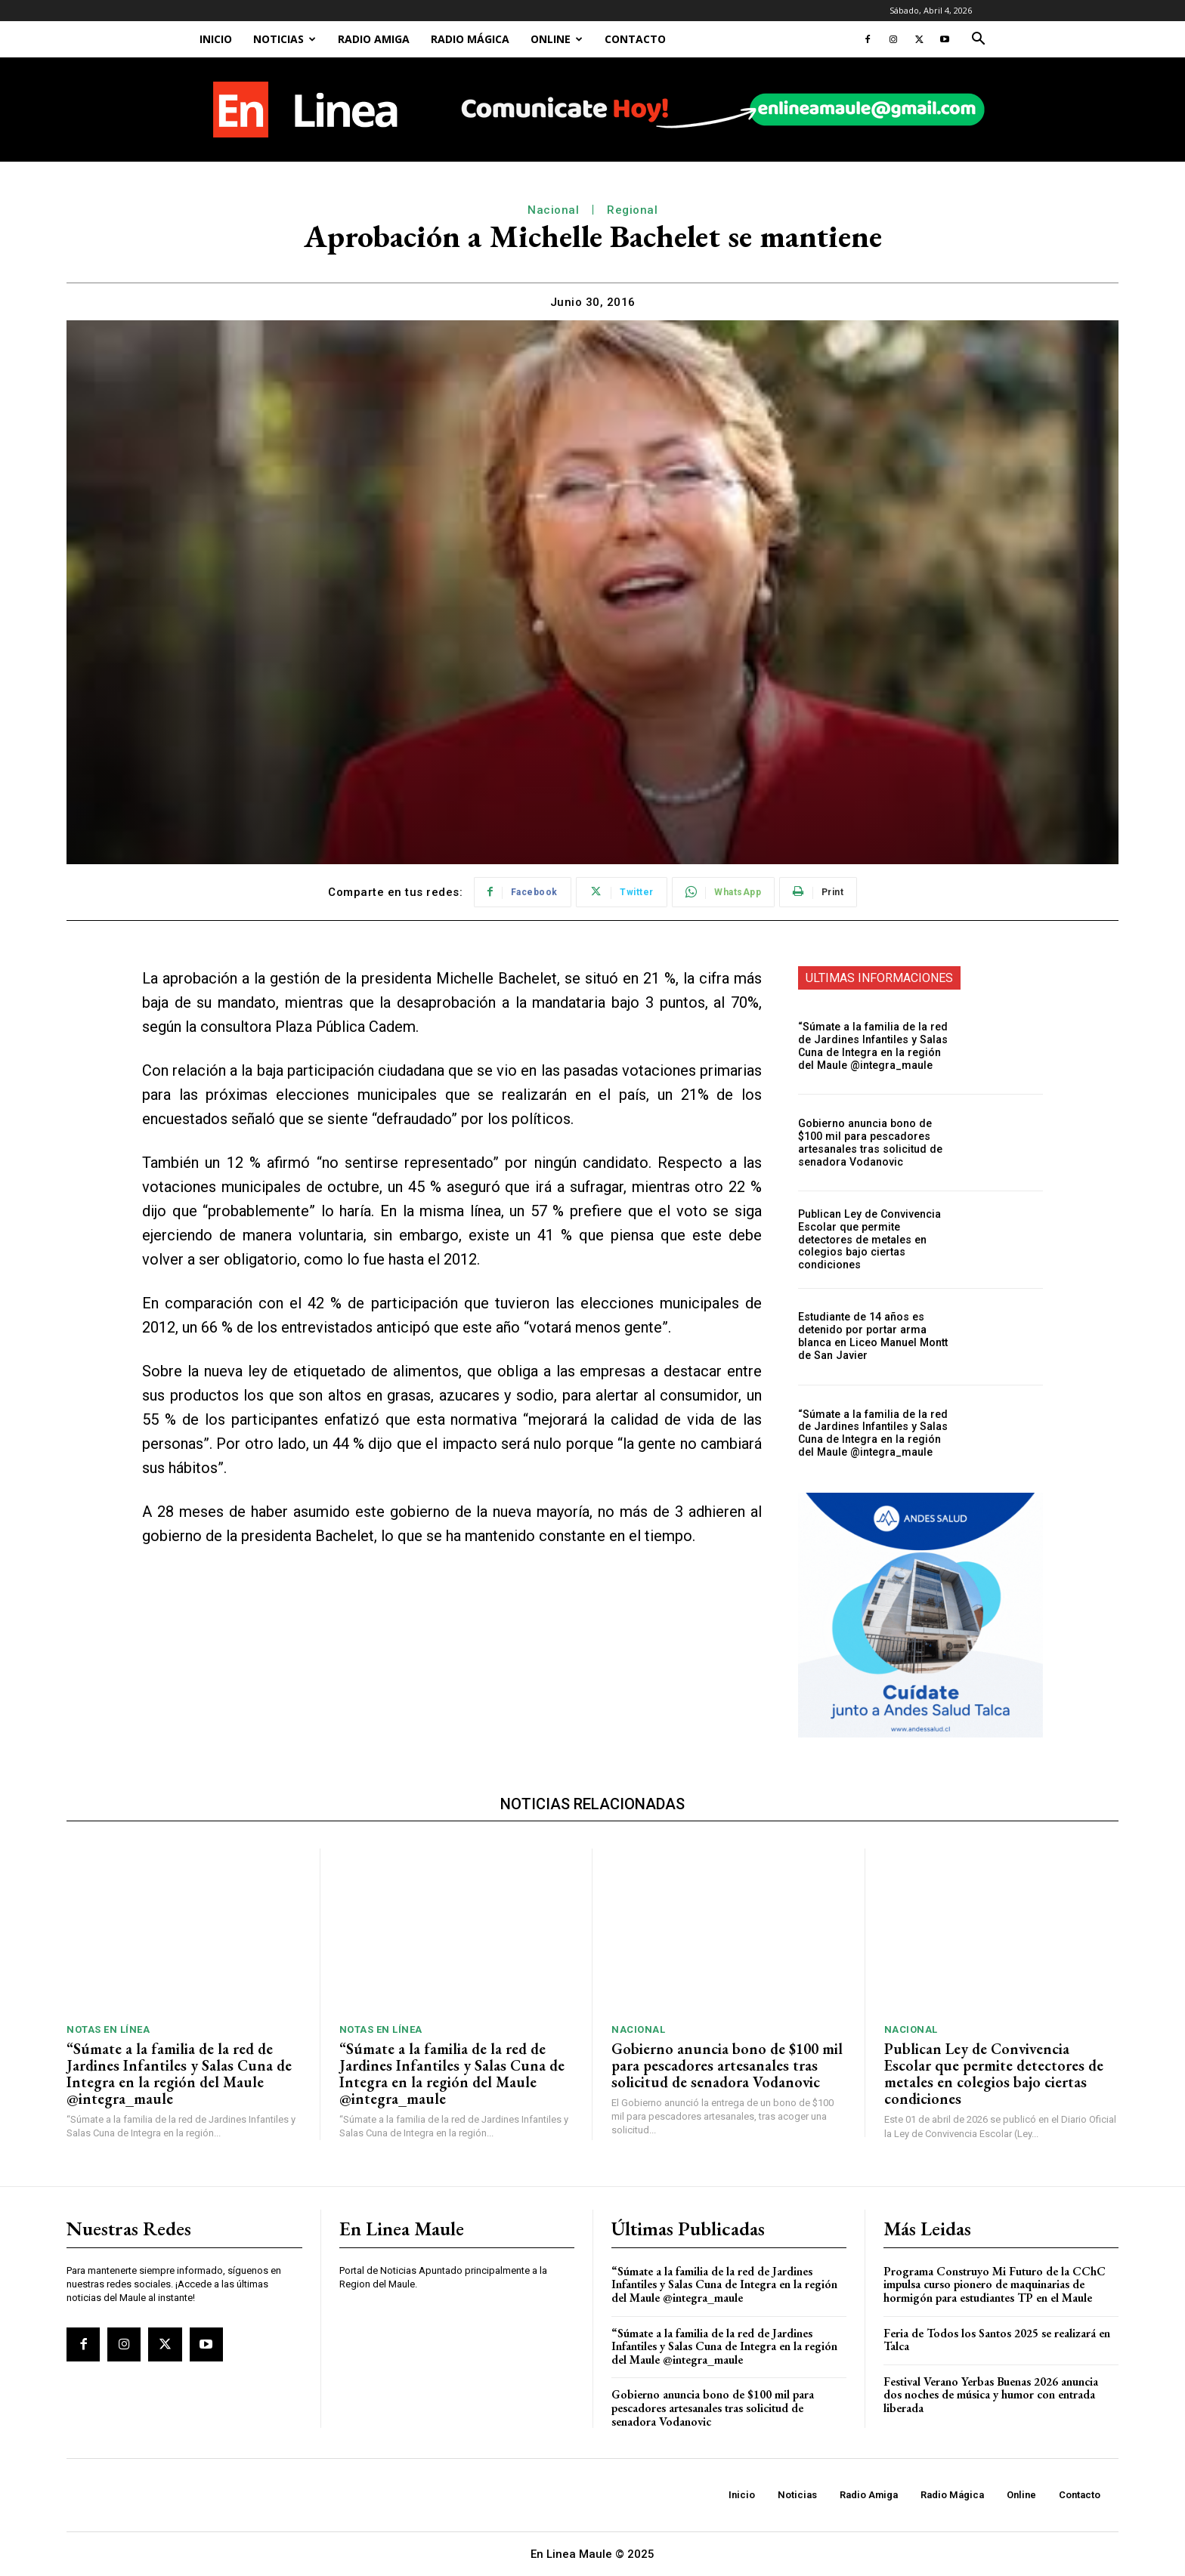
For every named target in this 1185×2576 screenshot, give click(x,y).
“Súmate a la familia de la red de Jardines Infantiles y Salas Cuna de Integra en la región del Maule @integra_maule (876, 1045)
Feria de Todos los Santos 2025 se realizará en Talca (996, 2340)
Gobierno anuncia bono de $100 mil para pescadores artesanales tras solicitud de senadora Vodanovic (877, 1142)
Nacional (553, 210)
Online (557, 39)
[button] (978, 40)
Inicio (216, 39)
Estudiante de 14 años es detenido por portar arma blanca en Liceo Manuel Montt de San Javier (871, 1336)
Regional (632, 210)
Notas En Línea (108, 2029)
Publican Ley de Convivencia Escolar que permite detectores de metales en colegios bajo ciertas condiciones (876, 1239)
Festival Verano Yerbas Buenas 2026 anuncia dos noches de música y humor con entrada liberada (990, 2395)
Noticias (284, 39)
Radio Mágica (470, 39)
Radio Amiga (374, 39)
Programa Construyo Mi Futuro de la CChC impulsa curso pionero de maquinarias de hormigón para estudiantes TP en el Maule (994, 2284)
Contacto (635, 39)
